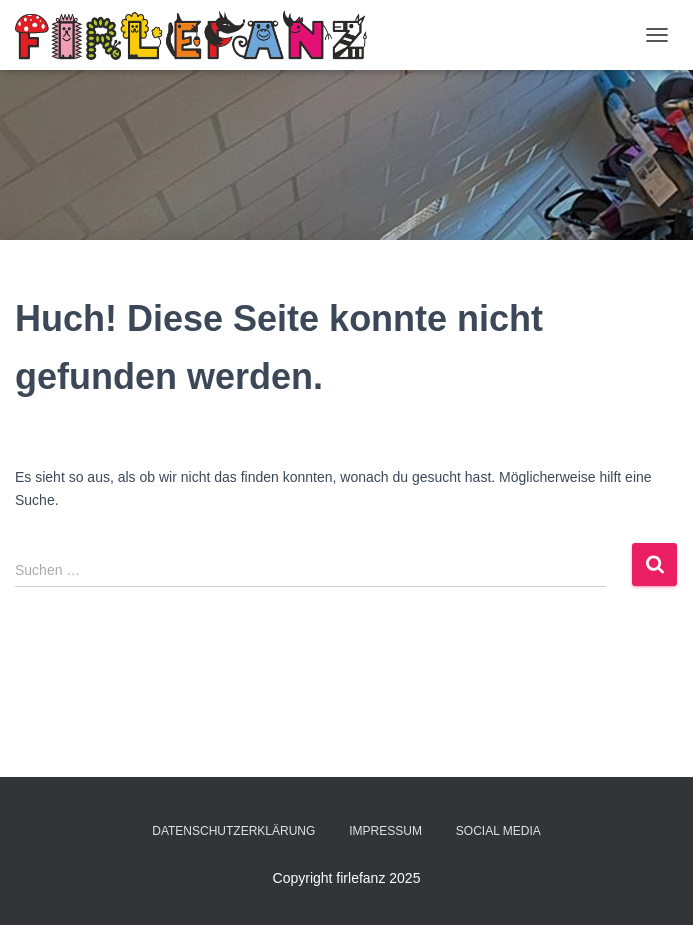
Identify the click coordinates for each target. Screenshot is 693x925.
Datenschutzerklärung (233, 831)
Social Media (498, 831)
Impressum (385, 831)
